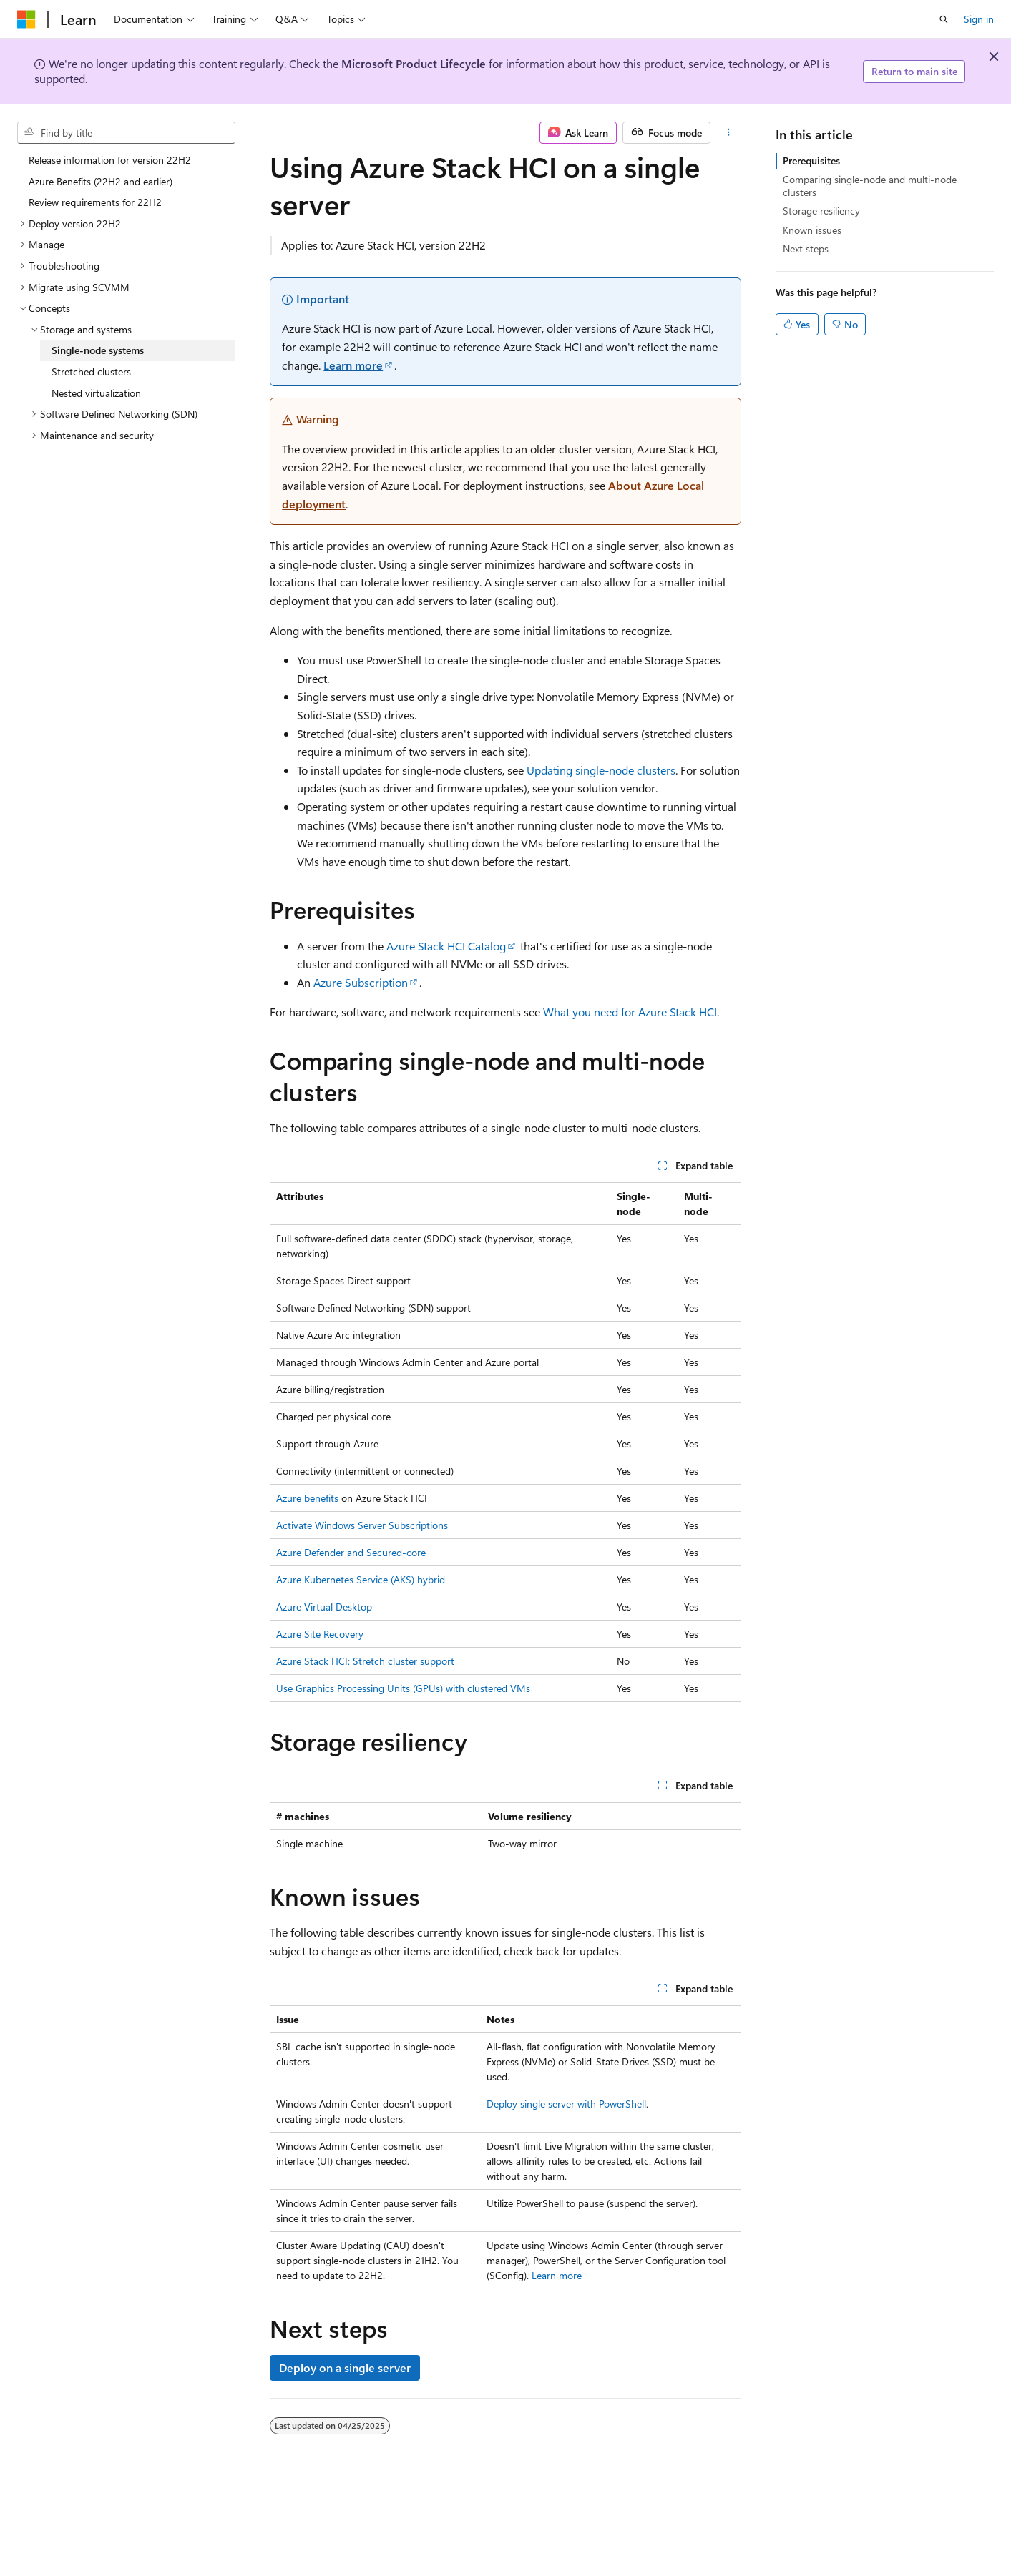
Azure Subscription (360, 982)
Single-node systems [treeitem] (98, 350)
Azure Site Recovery (319, 1634)
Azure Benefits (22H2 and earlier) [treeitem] (100, 181)
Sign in (979, 19)
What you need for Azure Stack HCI (630, 1011)
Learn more (353, 365)
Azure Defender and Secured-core (351, 1552)
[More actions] (728, 133)
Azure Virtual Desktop (324, 1606)
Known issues (812, 230)
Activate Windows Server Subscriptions (362, 1525)
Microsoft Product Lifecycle (413, 63)
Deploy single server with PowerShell (566, 2103)
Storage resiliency (821, 210)
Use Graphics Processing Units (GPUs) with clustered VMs (403, 1688)
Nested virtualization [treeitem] (96, 393)
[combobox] (126, 133)
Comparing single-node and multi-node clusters (870, 185)
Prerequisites (811, 160)
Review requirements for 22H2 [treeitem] (95, 202)
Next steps (806, 248)
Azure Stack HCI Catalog (446, 945)
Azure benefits (307, 1498)
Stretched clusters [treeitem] (91, 371)
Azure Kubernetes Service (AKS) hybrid (360, 1579)
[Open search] (943, 19)
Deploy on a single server (345, 2367)
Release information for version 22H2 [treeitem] (110, 160)
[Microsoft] (26, 19)
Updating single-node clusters (601, 769)
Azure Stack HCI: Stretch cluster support (365, 1661)
